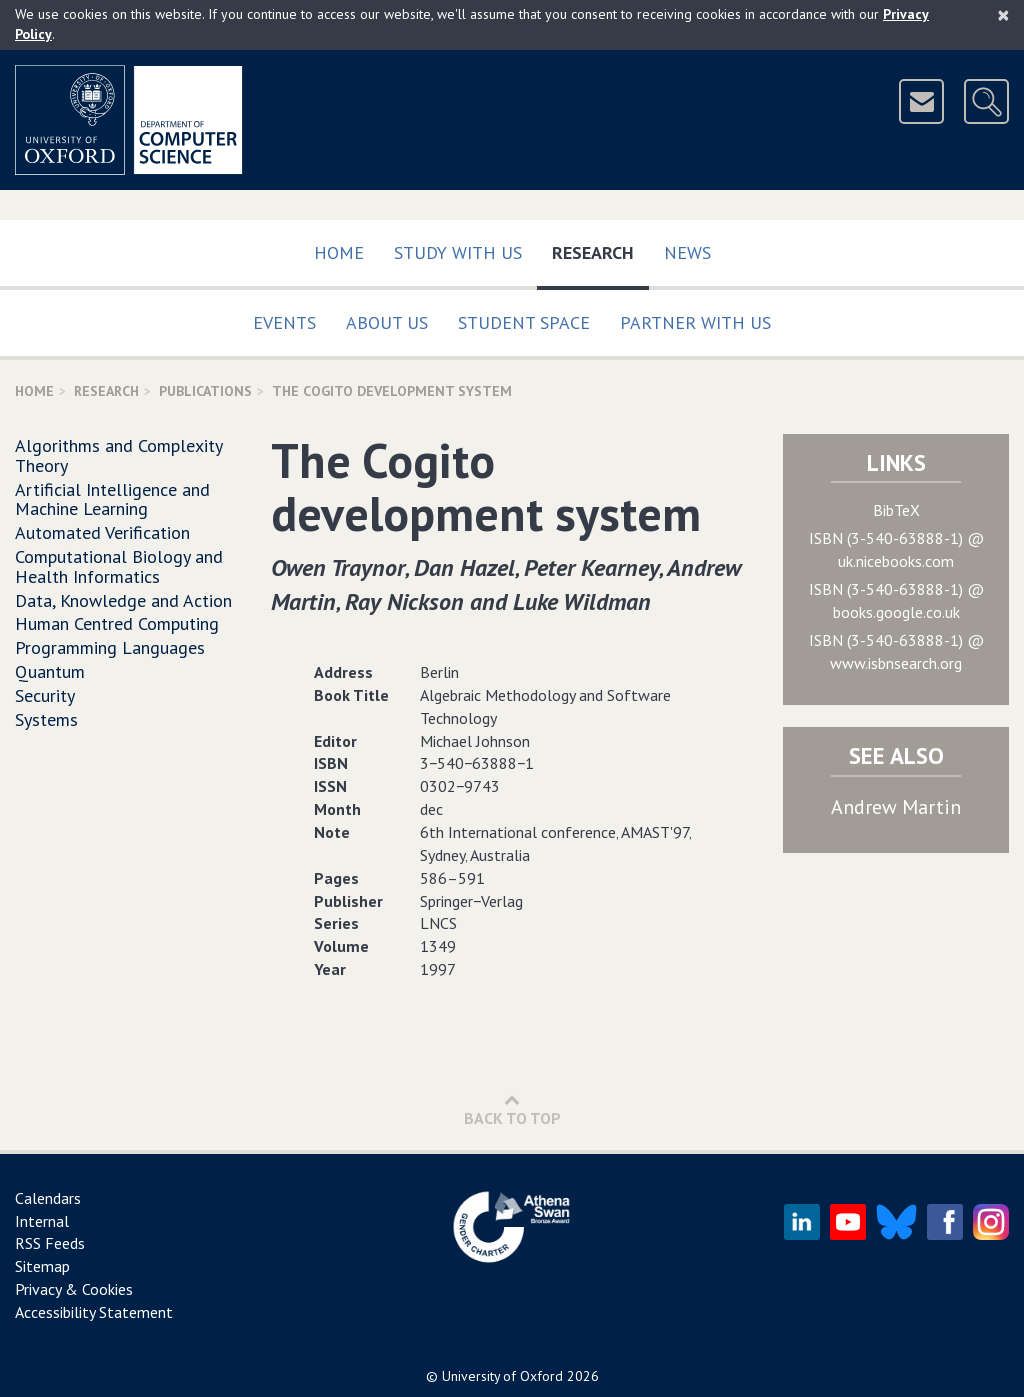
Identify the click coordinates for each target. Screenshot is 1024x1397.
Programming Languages (110, 647)
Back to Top (512, 1109)
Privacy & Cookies (74, 1289)
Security (45, 695)
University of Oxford (502, 1376)
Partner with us (695, 322)
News (687, 252)
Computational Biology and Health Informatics (119, 566)
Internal (42, 1221)
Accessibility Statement (94, 1312)
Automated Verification (102, 532)
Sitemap (42, 1266)
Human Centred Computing (117, 623)
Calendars (48, 1198)
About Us (387, 322)
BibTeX (896, 510)
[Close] (1003, 15)
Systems (46, 719)
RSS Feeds (50, 1243)
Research (600, 248)
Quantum (50, 671)
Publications (205, 391)
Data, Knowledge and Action (123, 600)
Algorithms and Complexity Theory (118, 455)
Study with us (458, 252)
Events (284, 322)
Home (339, 252)
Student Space (524, 322)
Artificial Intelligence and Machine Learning (112, 499)
